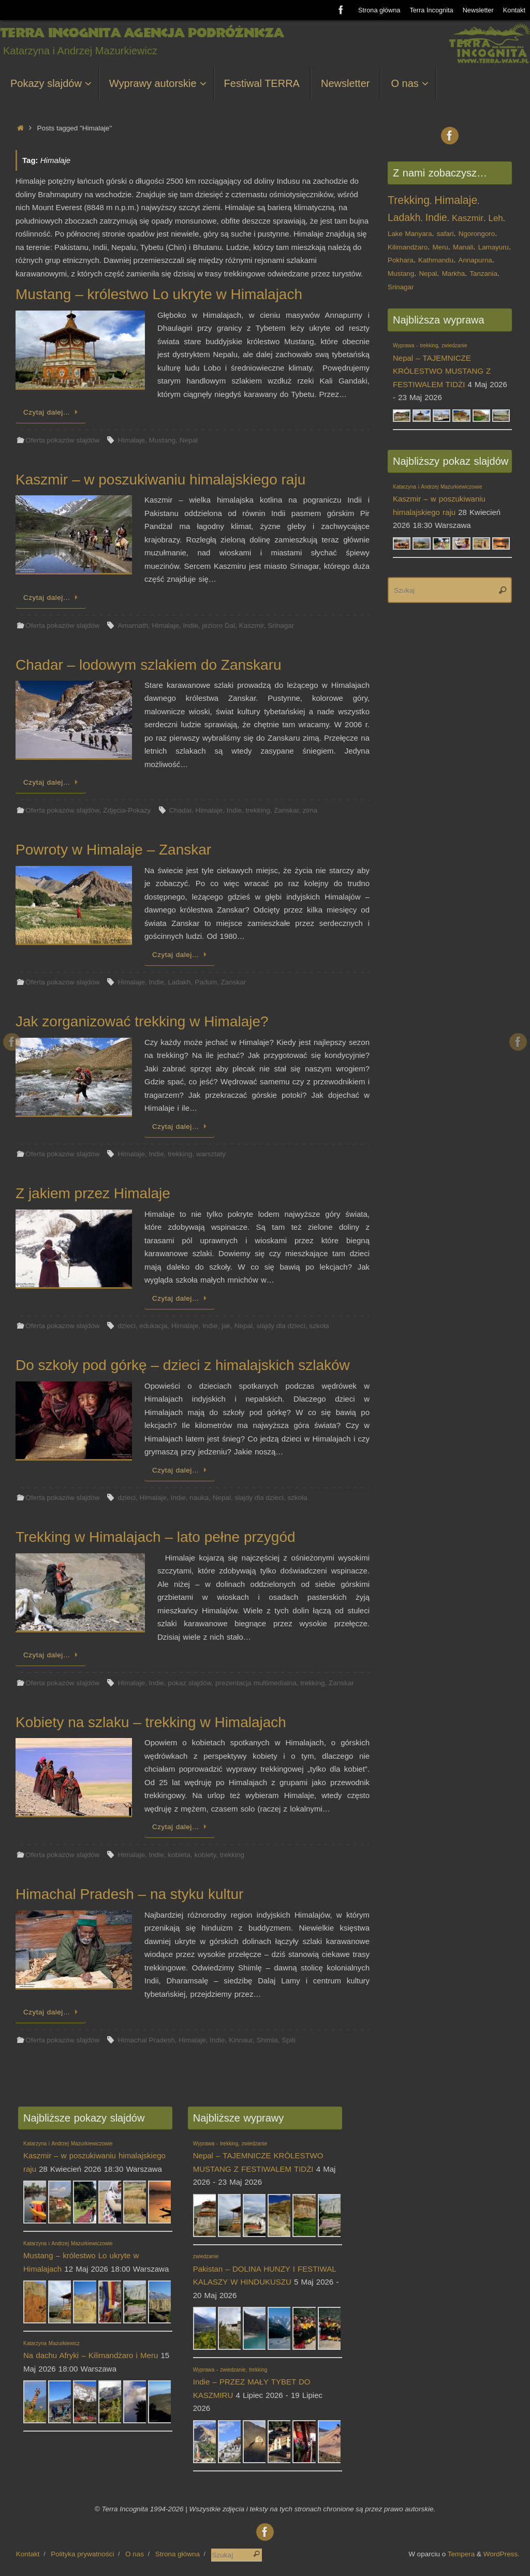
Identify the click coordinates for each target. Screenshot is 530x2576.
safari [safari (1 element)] (445, 234)
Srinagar (281, 625)
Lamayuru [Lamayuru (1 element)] (493, 247)
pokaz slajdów (189, 1683)
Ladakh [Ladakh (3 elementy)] (404, 217)
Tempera (461, 2554)
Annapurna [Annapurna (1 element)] (475, 260)
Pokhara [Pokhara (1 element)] (401, 260)
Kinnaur (241, 2040)
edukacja (154, 1326)
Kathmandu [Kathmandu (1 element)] (435, 260)
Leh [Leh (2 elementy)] (496, 218)
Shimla (266, 2040)
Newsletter (478, 10)
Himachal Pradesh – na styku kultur (129, 1894)
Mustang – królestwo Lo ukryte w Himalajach (159, 294)
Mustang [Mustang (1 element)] (401, 273)
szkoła (319, 1326)
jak (226, 1326)
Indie (190, 625)
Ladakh (179, 982)
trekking (257, 810)
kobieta (179, 1855)
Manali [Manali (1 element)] (463, 247)
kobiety (205, 1855)
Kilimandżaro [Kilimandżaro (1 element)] (408, 247)
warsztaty (211, 1154)
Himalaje (131, 440)
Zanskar (286, 810)
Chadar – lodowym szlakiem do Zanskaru (149, 665)
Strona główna (379, 10)
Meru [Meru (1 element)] (440, 247)
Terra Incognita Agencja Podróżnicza (141, 33)
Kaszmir (251, 625)
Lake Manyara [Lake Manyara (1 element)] (410, 234)
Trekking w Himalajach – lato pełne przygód (156, 1537)
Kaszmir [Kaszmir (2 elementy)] (467, 218)
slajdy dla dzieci (280, 1326)
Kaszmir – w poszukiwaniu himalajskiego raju (160, 480)
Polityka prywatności (82, 2554)
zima (310, 810)
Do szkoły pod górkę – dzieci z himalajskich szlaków (183, 1365)
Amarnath (132, 625)
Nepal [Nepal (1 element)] (428, 273)
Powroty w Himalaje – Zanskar (113, 850)
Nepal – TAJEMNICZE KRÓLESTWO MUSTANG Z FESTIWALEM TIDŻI (258, 2157)
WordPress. (501, 2554)
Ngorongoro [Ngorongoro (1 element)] (477, 234)
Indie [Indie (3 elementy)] (436, 217)
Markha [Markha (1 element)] (453, 273)
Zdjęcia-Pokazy (127, 810)
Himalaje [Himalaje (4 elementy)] (455, 200)
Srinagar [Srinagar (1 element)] (401, 287)
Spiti (288, 2040)
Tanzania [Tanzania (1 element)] (483, 273)
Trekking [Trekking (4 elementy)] (409, 200)
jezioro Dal (218, 625)
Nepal (189, 440)
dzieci (126, 1326)
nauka (199, 1498)
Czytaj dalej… (52, 412)
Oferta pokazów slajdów (62, 440)
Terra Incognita (431, 10)
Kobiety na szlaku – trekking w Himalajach (151, 1722)
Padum (206, 982)
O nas (134, 2554)
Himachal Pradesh (145, 2040)
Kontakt (514, 10)
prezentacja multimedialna (256, 1683)
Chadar (180, 810)
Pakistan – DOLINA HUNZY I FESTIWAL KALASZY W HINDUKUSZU (264, 2270)
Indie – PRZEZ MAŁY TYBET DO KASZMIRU (252, 2383)
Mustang (162, 440)
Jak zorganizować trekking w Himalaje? (142, 1021)
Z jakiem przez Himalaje (93, 1193)
